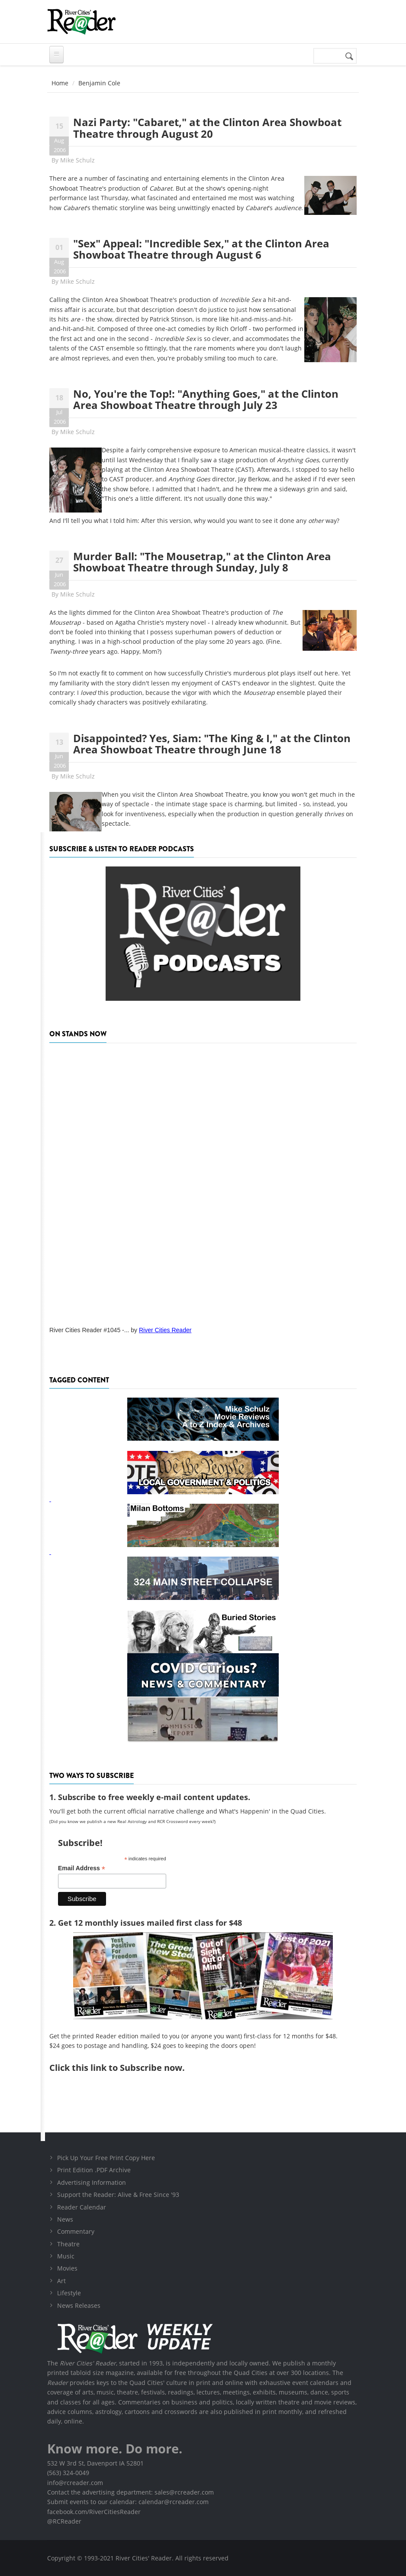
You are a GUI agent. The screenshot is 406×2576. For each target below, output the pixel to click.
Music (65, 2256)
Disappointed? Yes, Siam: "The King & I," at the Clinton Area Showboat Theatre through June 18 (212, 743)
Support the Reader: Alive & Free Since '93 (118, 2194)
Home (60, 83)
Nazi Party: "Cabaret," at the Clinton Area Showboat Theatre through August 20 (207, 127)
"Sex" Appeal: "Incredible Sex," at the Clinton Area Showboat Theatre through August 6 (201, 249)
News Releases (78, 2305)
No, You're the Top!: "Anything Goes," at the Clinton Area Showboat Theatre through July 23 (205, 399)
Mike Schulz (77, 160)
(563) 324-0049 (68, 2473)
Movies (67, 2268)
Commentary (75, 2231)
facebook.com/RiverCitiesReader (94, 2512)
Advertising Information (91, 2182)
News (65, 2219)
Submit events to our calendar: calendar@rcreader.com (128, 2502)
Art (61, 2281)
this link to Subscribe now (127, 2067)
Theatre (68, 2244)
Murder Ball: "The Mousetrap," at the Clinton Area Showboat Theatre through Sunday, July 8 (202, 561)
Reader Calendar (81, 2207)
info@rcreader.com (75, 2483)
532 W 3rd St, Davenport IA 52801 (95, 2463)
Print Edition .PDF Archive (94, 2170)
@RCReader (64, 2521)
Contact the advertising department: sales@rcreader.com (130, 2492)
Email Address (81, 1868)
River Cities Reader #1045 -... (89, 1330)
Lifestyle (69, 2293)
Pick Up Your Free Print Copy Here (106, 2158)
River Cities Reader (165, 1330)
